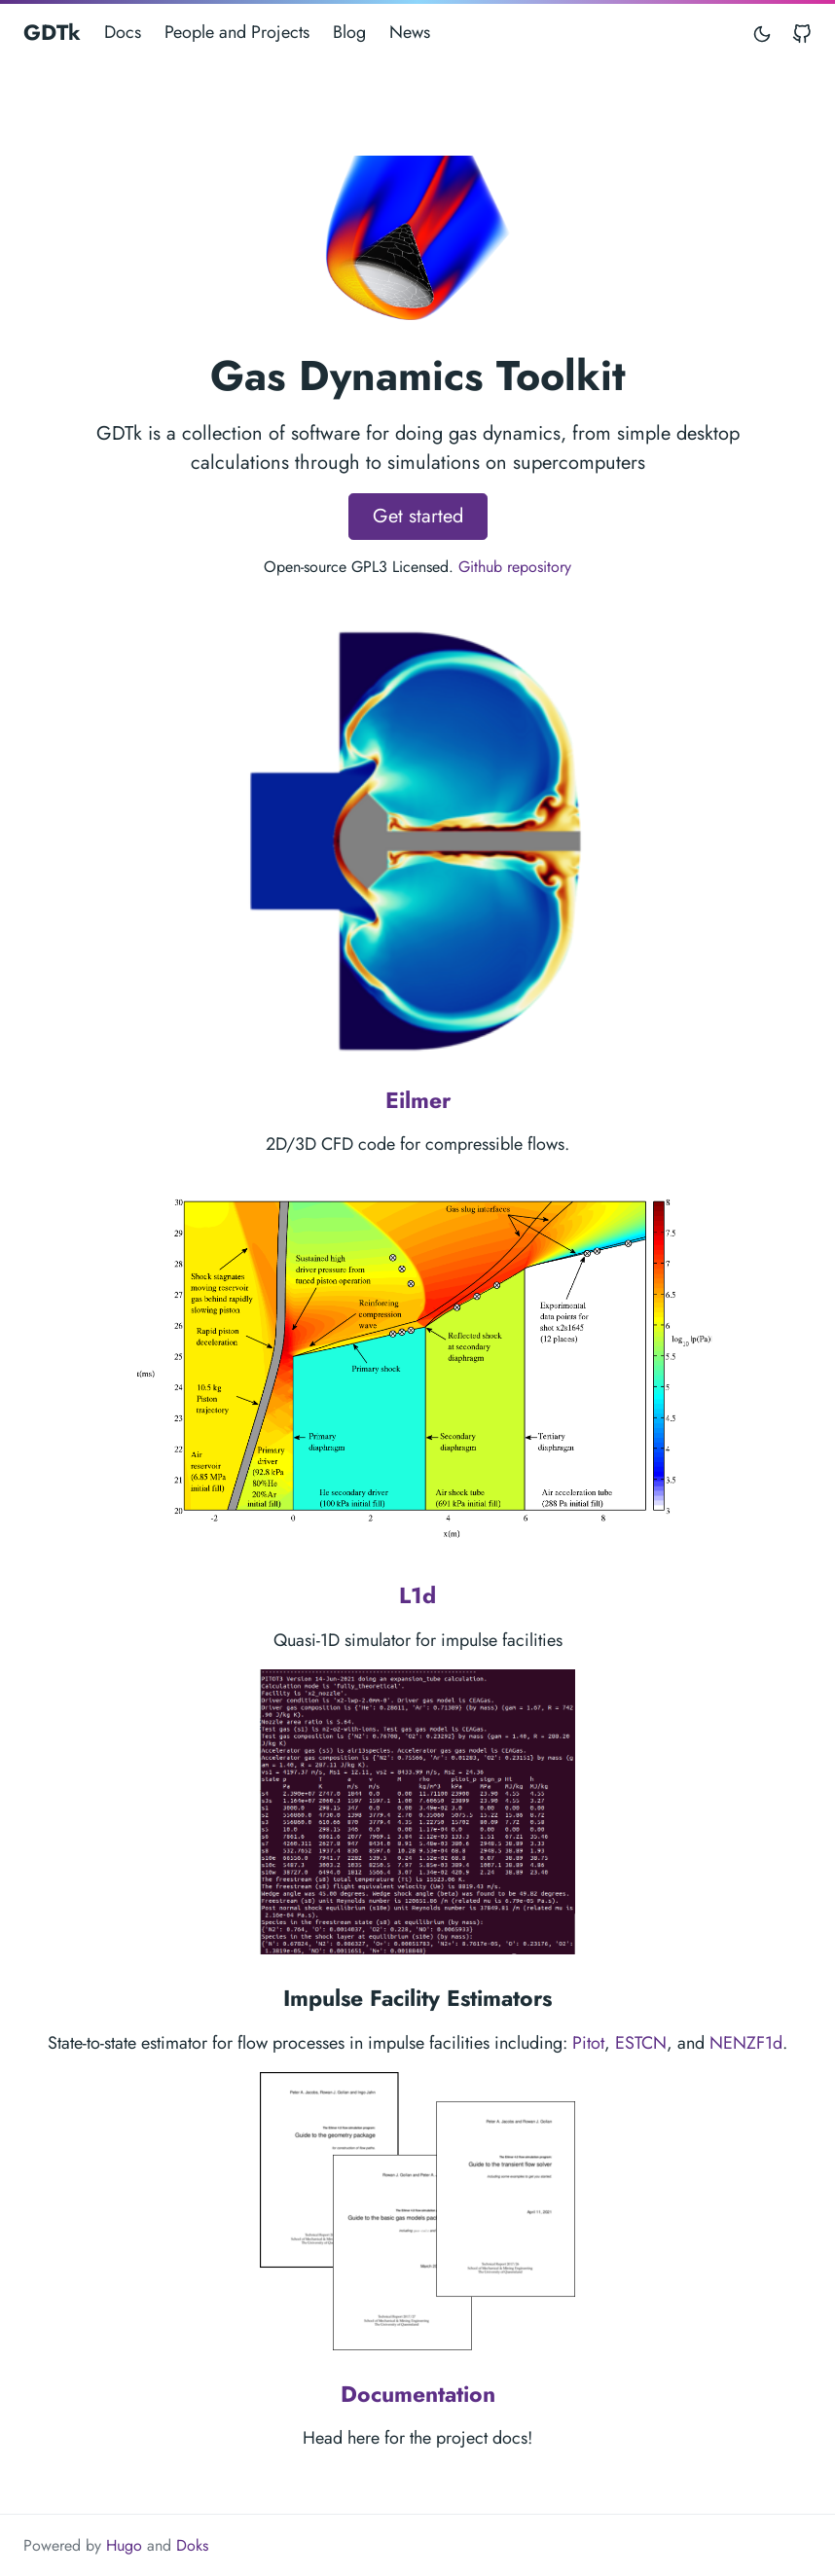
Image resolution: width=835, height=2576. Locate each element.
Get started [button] (418, 516)
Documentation (418, 2394)
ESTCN (641, 2043)
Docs (122, 32)
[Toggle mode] (763, 33)
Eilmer (418, 1100)
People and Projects (236, 32)
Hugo (124, 2545)
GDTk (52, 32)
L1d (417, 1595)
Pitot (588, 2043)
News (409, 32)
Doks (192, 2545)
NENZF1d (745, 2043)
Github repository (514, 566)
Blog (349, 32)
